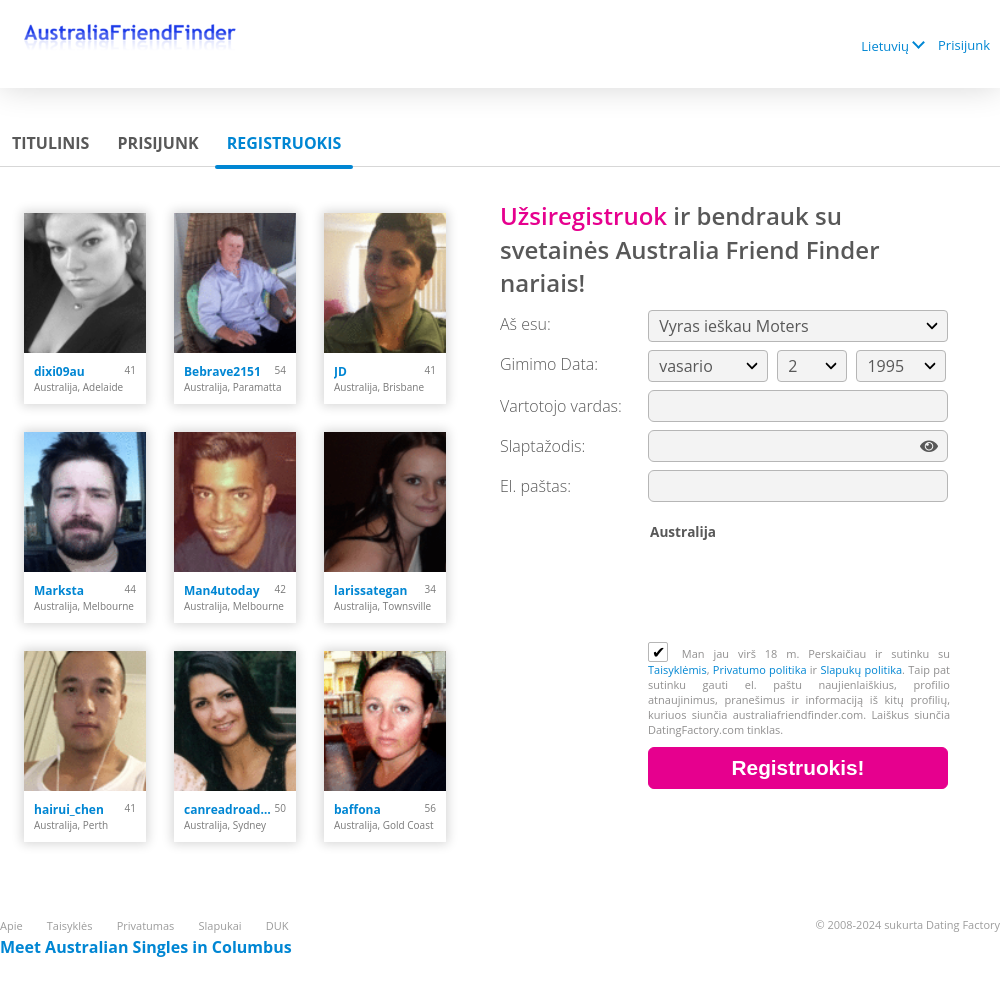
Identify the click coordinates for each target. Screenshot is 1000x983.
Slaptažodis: (542, 446)
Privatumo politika (760, 669)
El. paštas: (535, 486)
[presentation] (800, 593)
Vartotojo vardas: (561, 406)
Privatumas (146, 925)
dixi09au (59, 371)
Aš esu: (525, 324)
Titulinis (50, 143)
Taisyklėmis (677, 669)
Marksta (59, 590)
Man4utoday (222, 590)
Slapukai (220, 925)
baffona (357, 809)
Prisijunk (964, 45)
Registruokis (284, 143)
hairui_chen (69, 809)
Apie (11, 925)
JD (340, 371)
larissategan (370, 590)
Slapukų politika (861, 669)
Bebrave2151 (222, 371)
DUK (277, 925)
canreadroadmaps (229, 809)
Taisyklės (70, 925)
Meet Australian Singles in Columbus (146, 947)
